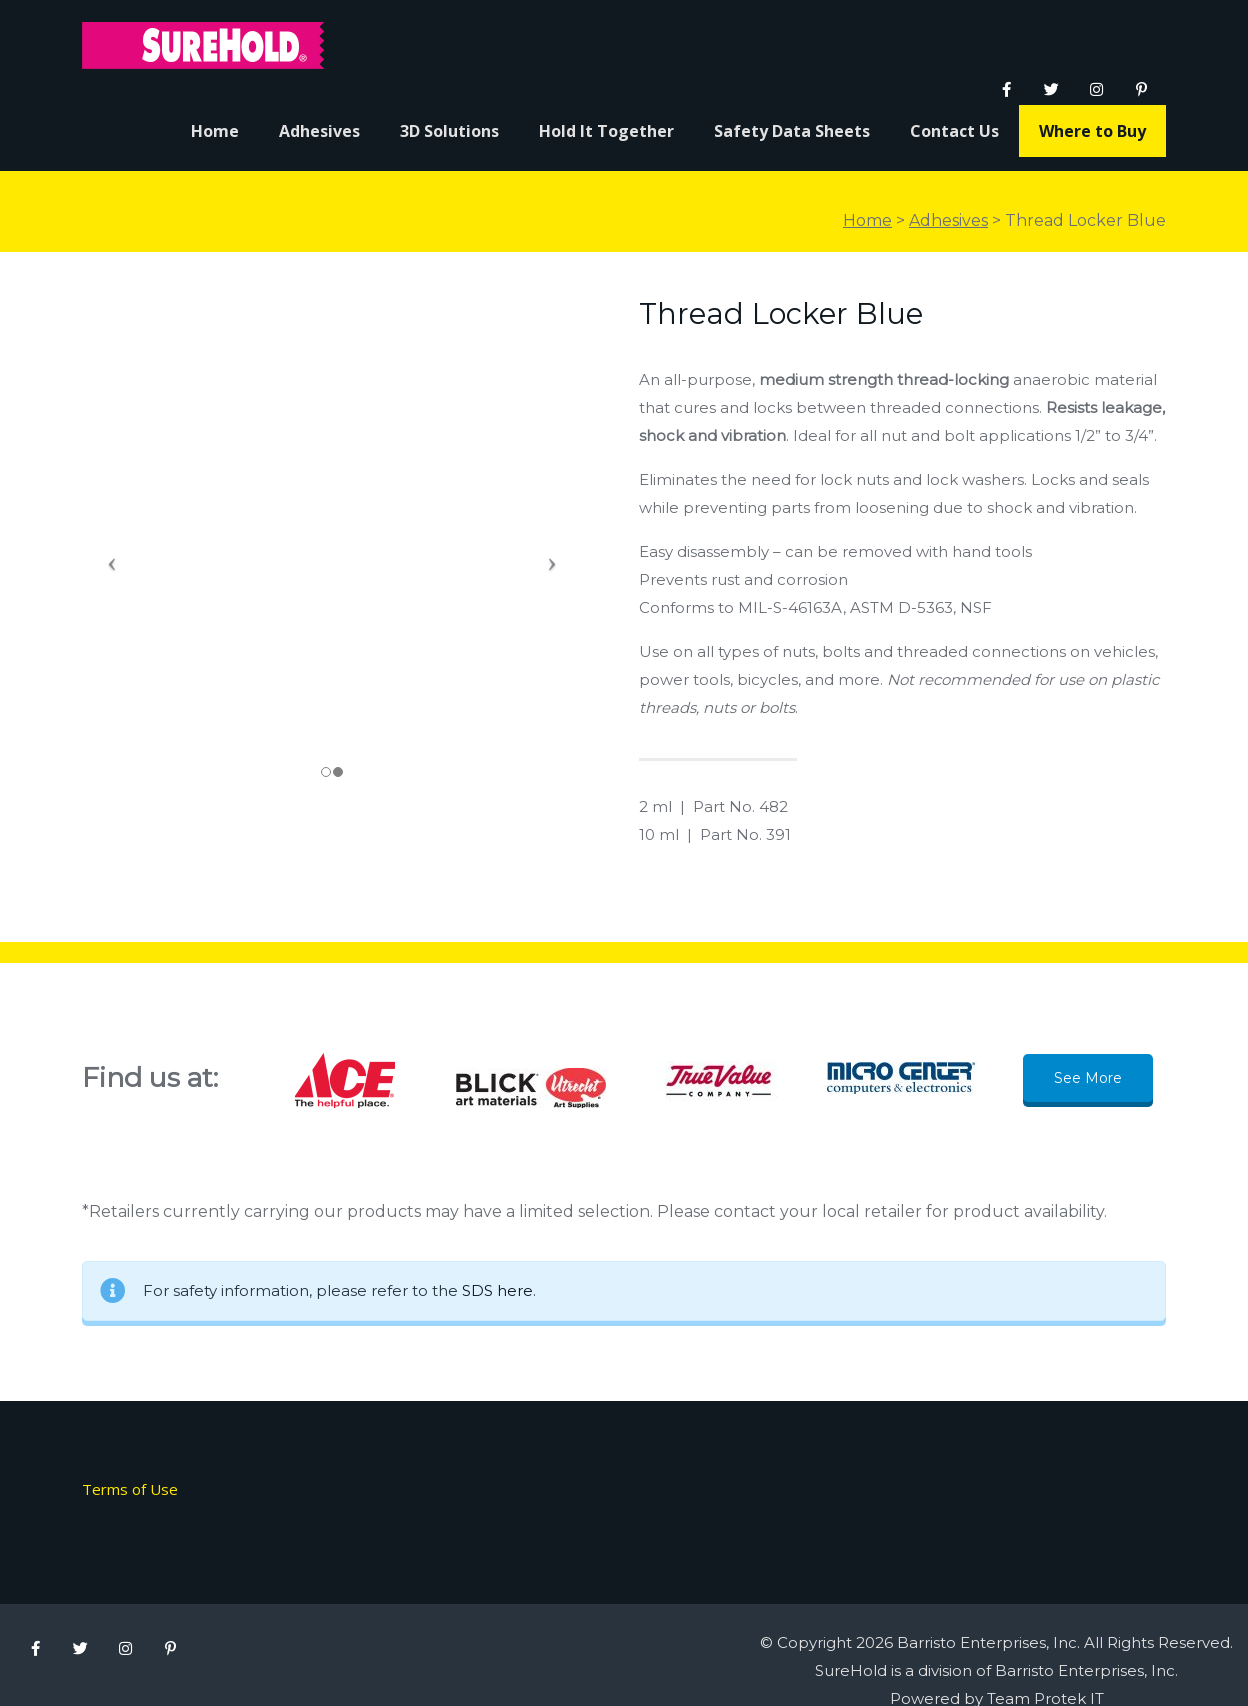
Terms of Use (130, 1489)
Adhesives (948, 220)
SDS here (497, 1290)
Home (867, 220)
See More (1088, 1078)
